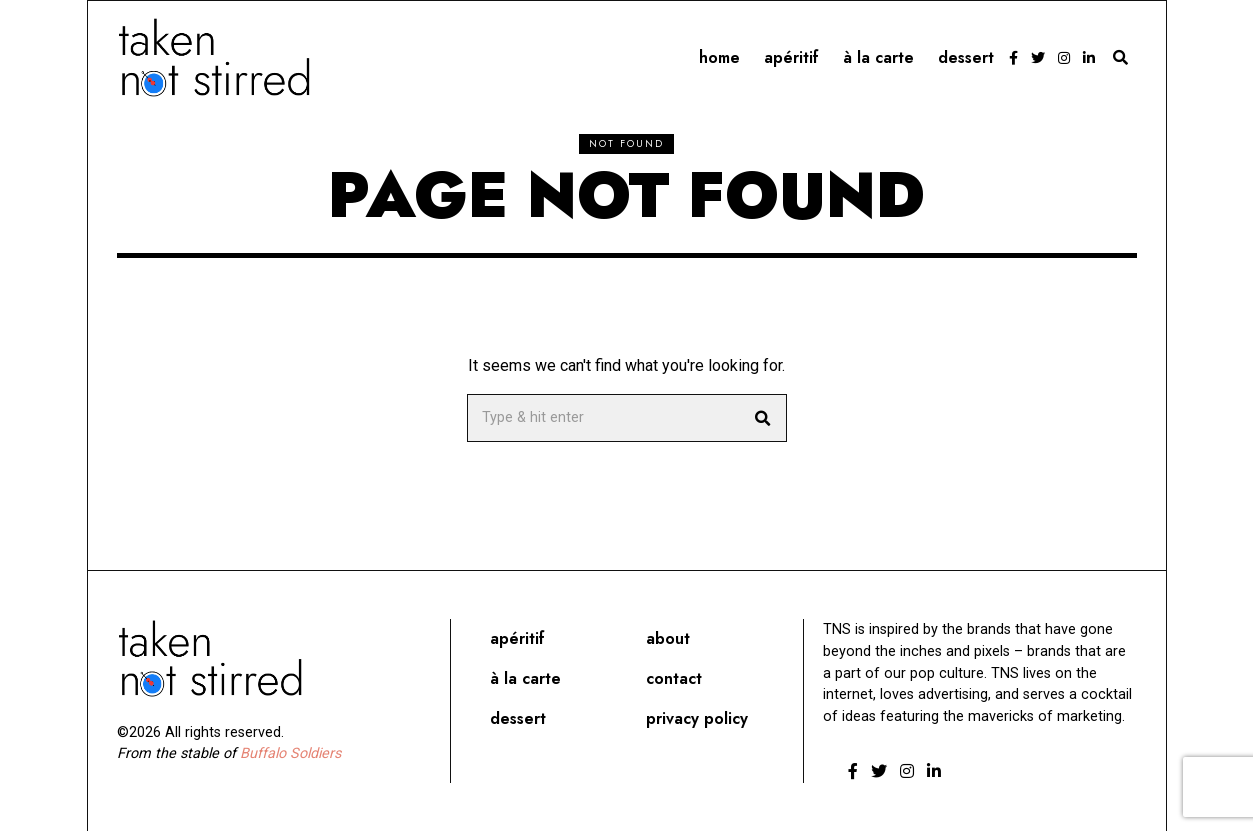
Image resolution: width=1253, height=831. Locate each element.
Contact (674, 678)
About (668, 638)
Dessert (966, 57)
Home (719, 57)
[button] (763, 418)
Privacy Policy (697, 718)
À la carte (878, 57)
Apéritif (791, 57)
